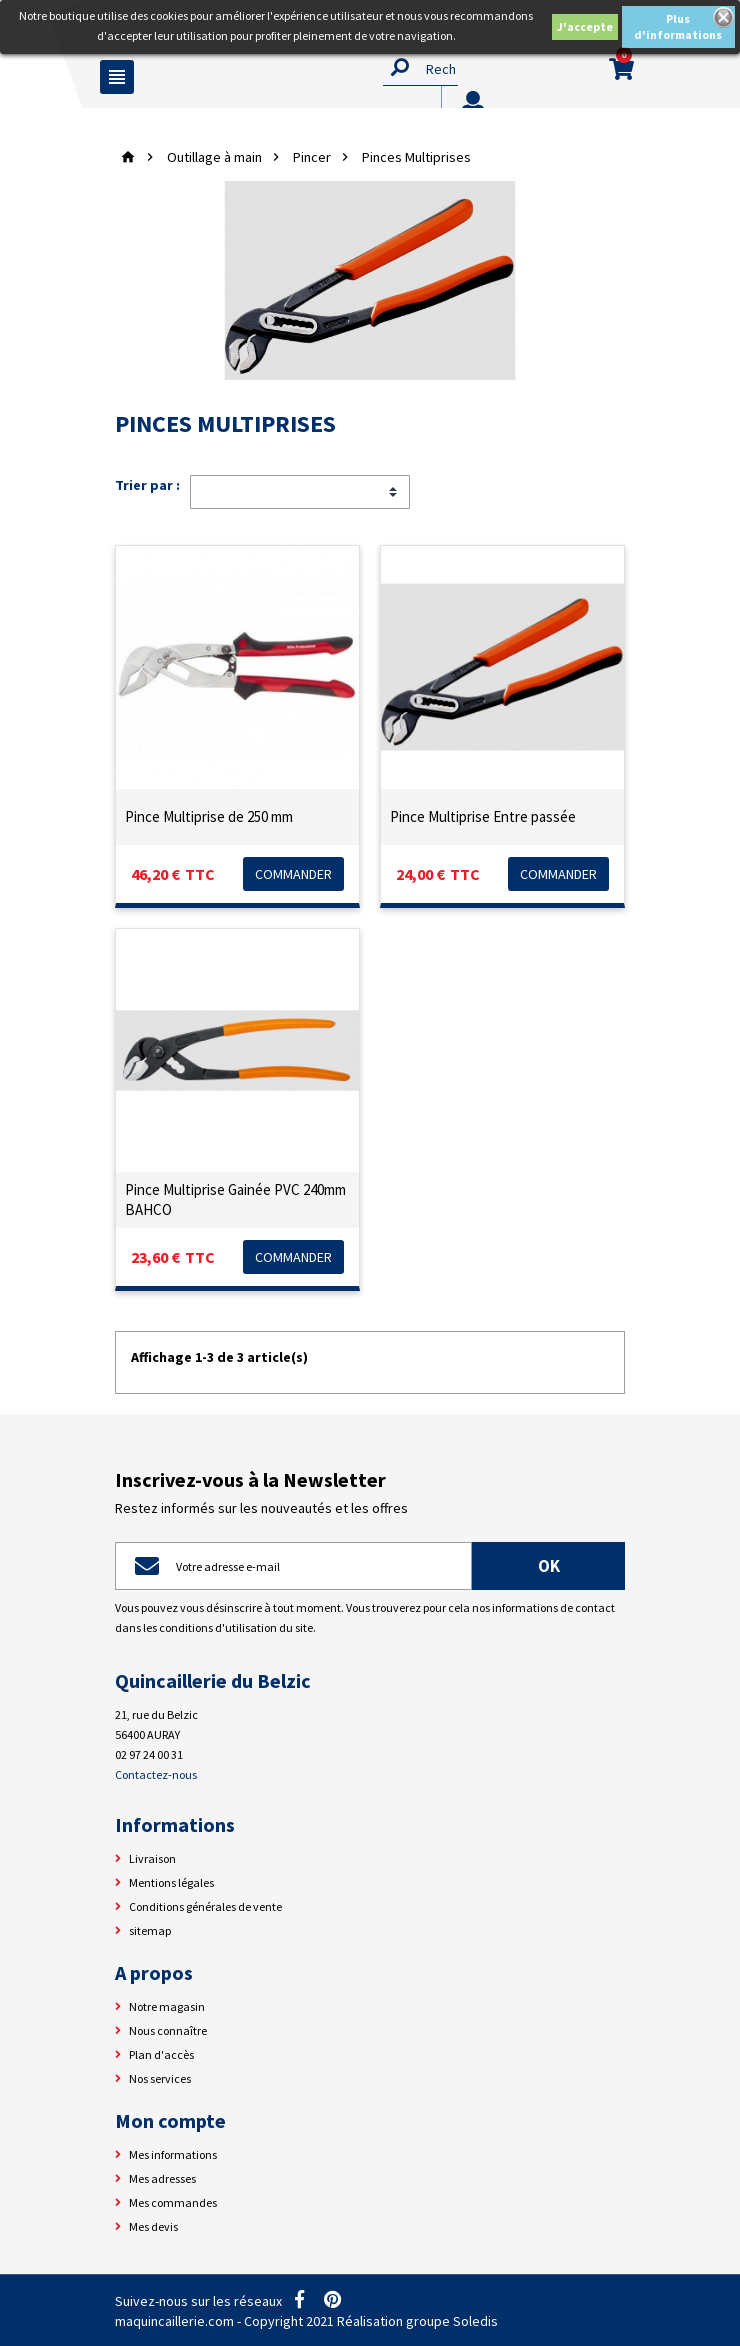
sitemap (150, 1930)
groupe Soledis (452, 2321)
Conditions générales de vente (205, 1906)
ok (549, 1566)
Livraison (152, 1858)
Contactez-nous (156, 1774)
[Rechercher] (420, 68)
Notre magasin (167, 2006)
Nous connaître (168, 2030)
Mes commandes (173, 2202)
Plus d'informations (678, 26)
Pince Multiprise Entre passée (483, 816)
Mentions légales (171, 1882)
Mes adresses (162, 2178)
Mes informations (173, 2154)
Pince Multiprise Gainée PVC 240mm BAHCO (235, 1199)
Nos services (160, 2078)
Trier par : (147, 485)
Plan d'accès (161, 2054)
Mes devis (153, 2226)
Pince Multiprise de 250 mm (209, 816)
